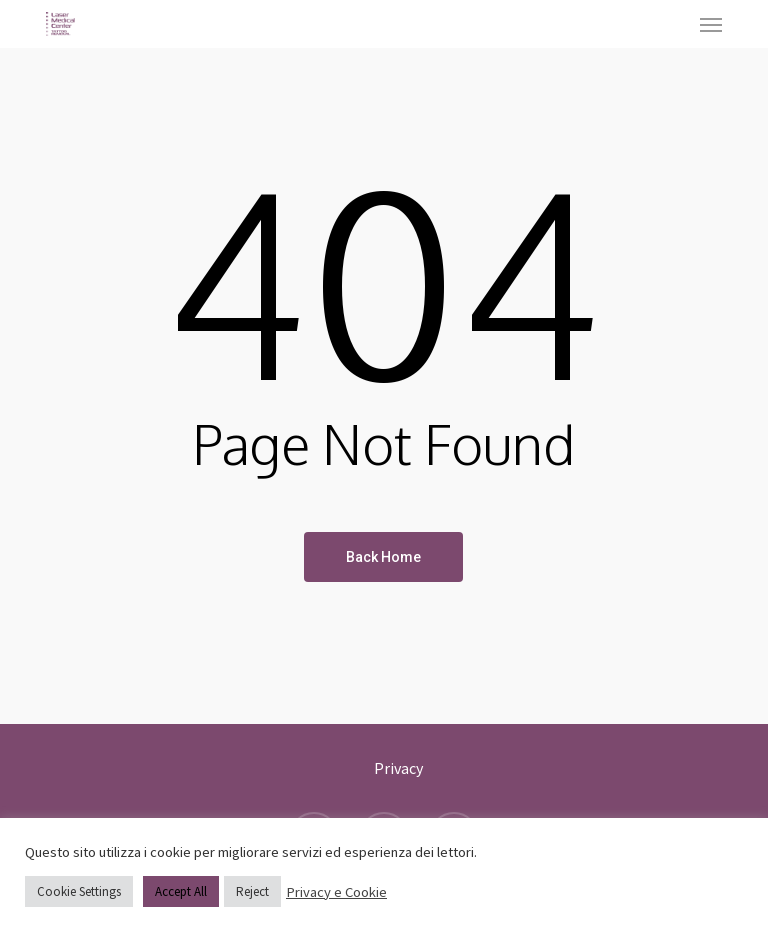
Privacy (398, 768)
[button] (711, 24)
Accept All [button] (181, 891)
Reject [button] (252, 891)
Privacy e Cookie (336, 892)
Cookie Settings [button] (79, 891)
